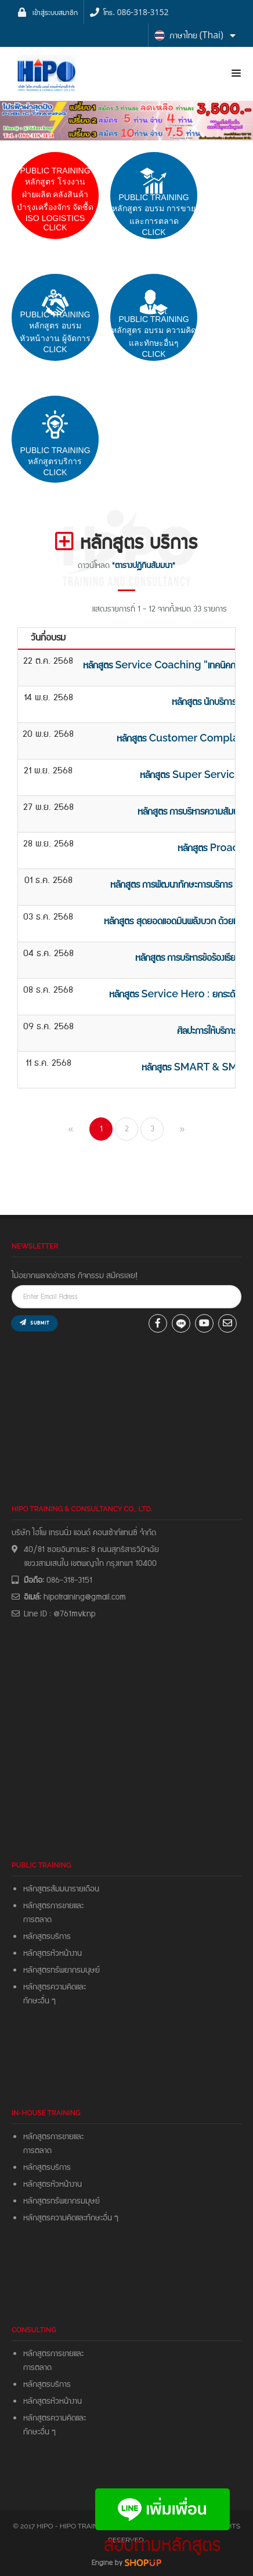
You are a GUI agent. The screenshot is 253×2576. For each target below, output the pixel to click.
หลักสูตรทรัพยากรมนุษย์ (61, 1970)
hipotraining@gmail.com (85, 1597)
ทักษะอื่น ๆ (39, 2001)
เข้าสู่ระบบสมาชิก (55, 11)
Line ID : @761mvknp (60, 1614)
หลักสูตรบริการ (47, 1937)
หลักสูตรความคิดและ (54, 1987)
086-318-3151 (69, 1580)
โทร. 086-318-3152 (135, 11)
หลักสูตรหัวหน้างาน (52, 1953)
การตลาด (37, 1920)
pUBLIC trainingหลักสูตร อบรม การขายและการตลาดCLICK (154, 215)
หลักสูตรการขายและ (53, 1906)
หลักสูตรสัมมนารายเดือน (61, 1889)
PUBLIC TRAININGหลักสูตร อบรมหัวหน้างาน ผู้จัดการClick (55, 332)
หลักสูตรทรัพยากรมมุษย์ (63, 2201)
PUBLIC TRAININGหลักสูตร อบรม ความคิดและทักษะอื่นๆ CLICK (153, 336)
